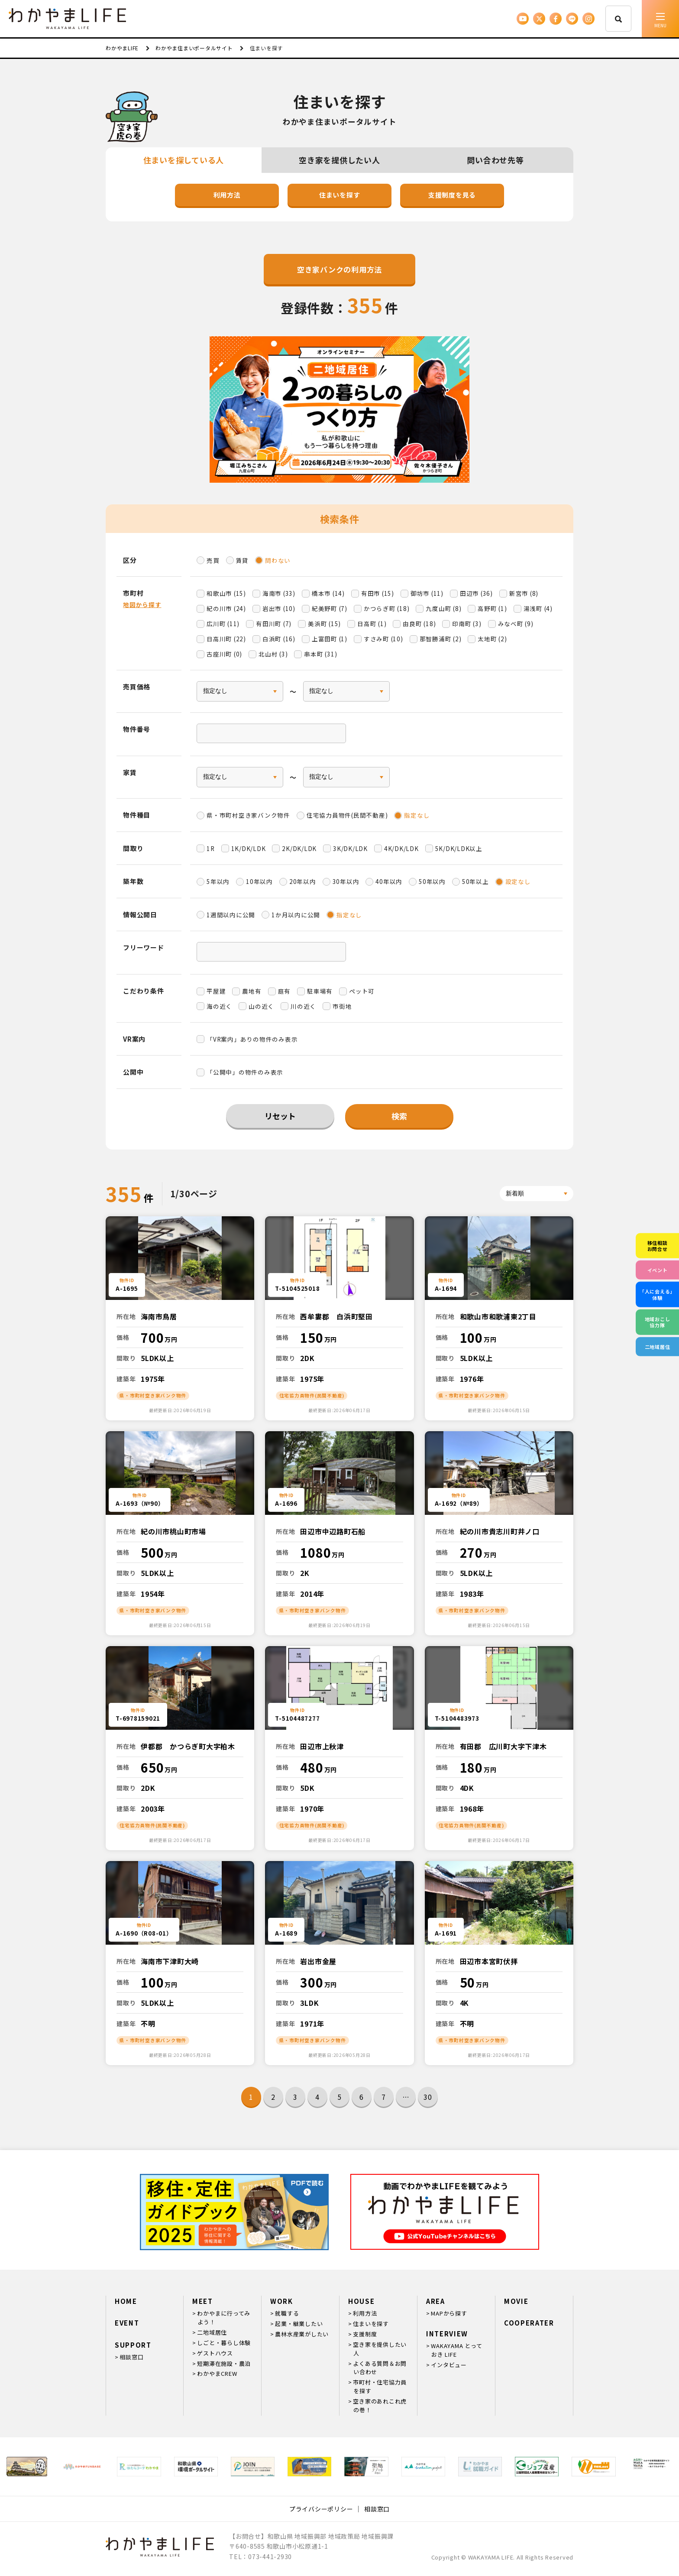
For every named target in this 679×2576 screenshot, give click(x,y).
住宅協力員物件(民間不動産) (347, 815)
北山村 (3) (273, 654)
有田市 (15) (377, 593)
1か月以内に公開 (296, 914)
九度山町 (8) (443, 608)
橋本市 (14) (328, 593)
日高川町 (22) (226, 638)
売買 (213, 560)
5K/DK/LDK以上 (458, 848)
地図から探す (142, 604)
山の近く (261, 1006)
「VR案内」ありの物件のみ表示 (252, 1039)
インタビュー (449, 2365)
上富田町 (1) (329, 638)
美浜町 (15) (324, 623)
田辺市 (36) (476, 593)
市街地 (342, 1006)
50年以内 (432, 881)
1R (211, 848)
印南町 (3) (466, 623)
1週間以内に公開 (231, 914)
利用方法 (227, 194)
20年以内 (302, 881)
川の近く (303, 1006)
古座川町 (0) (224, 654)
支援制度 (365, 2334)
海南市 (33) (278, 593)
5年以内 (218, 881)
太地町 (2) (492, 638)
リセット (280, 1115)
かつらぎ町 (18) (387, 608)
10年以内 (259, 881)
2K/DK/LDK (299, 848)
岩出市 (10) (278, 608)
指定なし (417, 815)
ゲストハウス (215, 2353)
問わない (278, 560)
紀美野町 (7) (329, 608)
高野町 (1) (492, 608)
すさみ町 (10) (383, 638)
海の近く (219, 1006)
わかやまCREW (217, 2373)
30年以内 (346, 881)
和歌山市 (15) (226, 593)
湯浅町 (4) (538, 608)
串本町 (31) (320, 654)
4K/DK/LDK (401, 848)
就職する (287, 2313)
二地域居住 (212, 2332)
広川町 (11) (223, 623)
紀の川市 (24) (226, 608)
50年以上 (475, 881)
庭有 (284, 991)
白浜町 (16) (278, 638)
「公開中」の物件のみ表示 (245, 1072)
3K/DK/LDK (350, 848)
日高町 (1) (371, 623)
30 (428, 2097)
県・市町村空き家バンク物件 (248, 815)
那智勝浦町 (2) (441, 638)
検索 (399, 1115)
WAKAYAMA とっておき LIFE (456, 2350)
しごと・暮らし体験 (224, 2343)
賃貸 (242, 560)
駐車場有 (320, 991)
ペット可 (362, 991)
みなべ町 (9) (516, 623)
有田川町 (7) (273, 623)
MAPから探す (449, 2313)
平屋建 (216, 991)
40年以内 (388, 881)
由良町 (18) (419, 623)
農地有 (251, 991)
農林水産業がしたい (302, 2334)
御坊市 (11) (427, 593)
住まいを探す (339, 194)
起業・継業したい (299, 2323)
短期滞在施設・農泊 (224, 2363)
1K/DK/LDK (248, 848)
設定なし (518, 881)
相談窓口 (131, 2357)
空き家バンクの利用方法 (339, 269)
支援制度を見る (452, 194)
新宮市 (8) (523, 593)
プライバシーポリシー (321, 2509)
